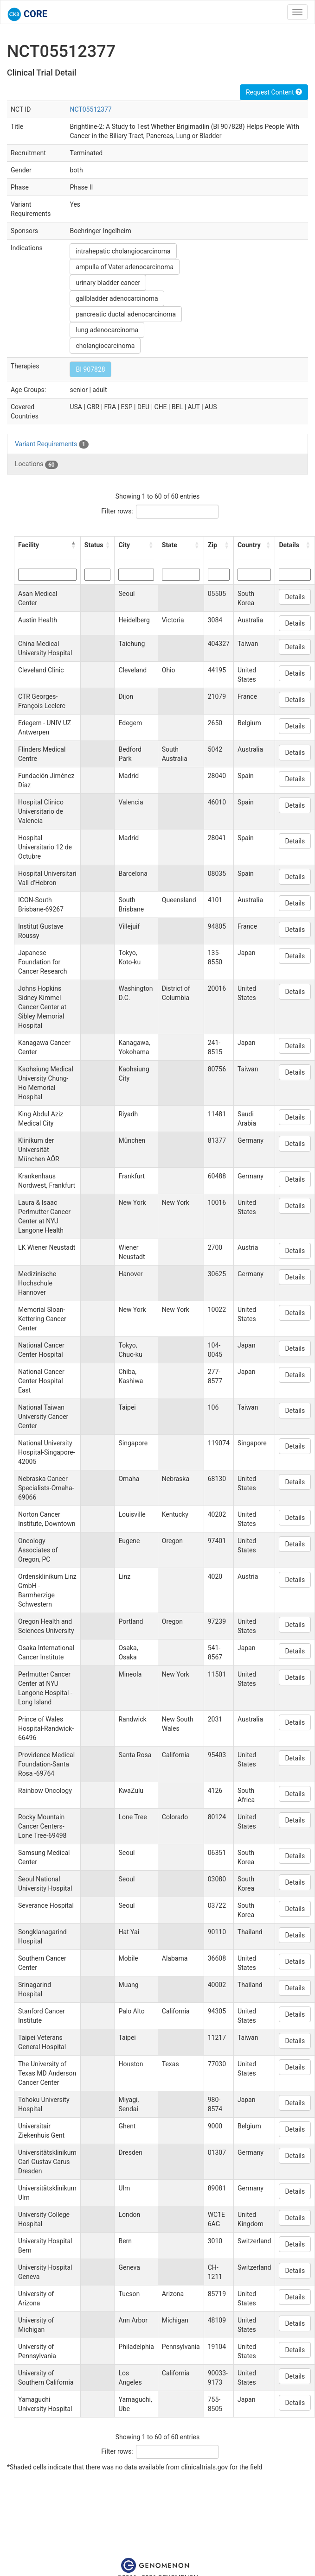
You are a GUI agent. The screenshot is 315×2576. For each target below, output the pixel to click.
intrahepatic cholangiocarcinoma (123, 251)
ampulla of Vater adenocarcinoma (125, 267)
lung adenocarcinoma (107, 330)
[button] (74, 545)
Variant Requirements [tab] (52, 444)
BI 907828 (90, 369)
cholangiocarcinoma (105, 345)
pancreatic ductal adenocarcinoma (126, 314)
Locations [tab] (36, 464)
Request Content (274, 92)
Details (295, 597)
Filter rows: (117, 511)
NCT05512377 (90, 109)
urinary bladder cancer (108, 282)
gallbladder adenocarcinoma (117, 298)
